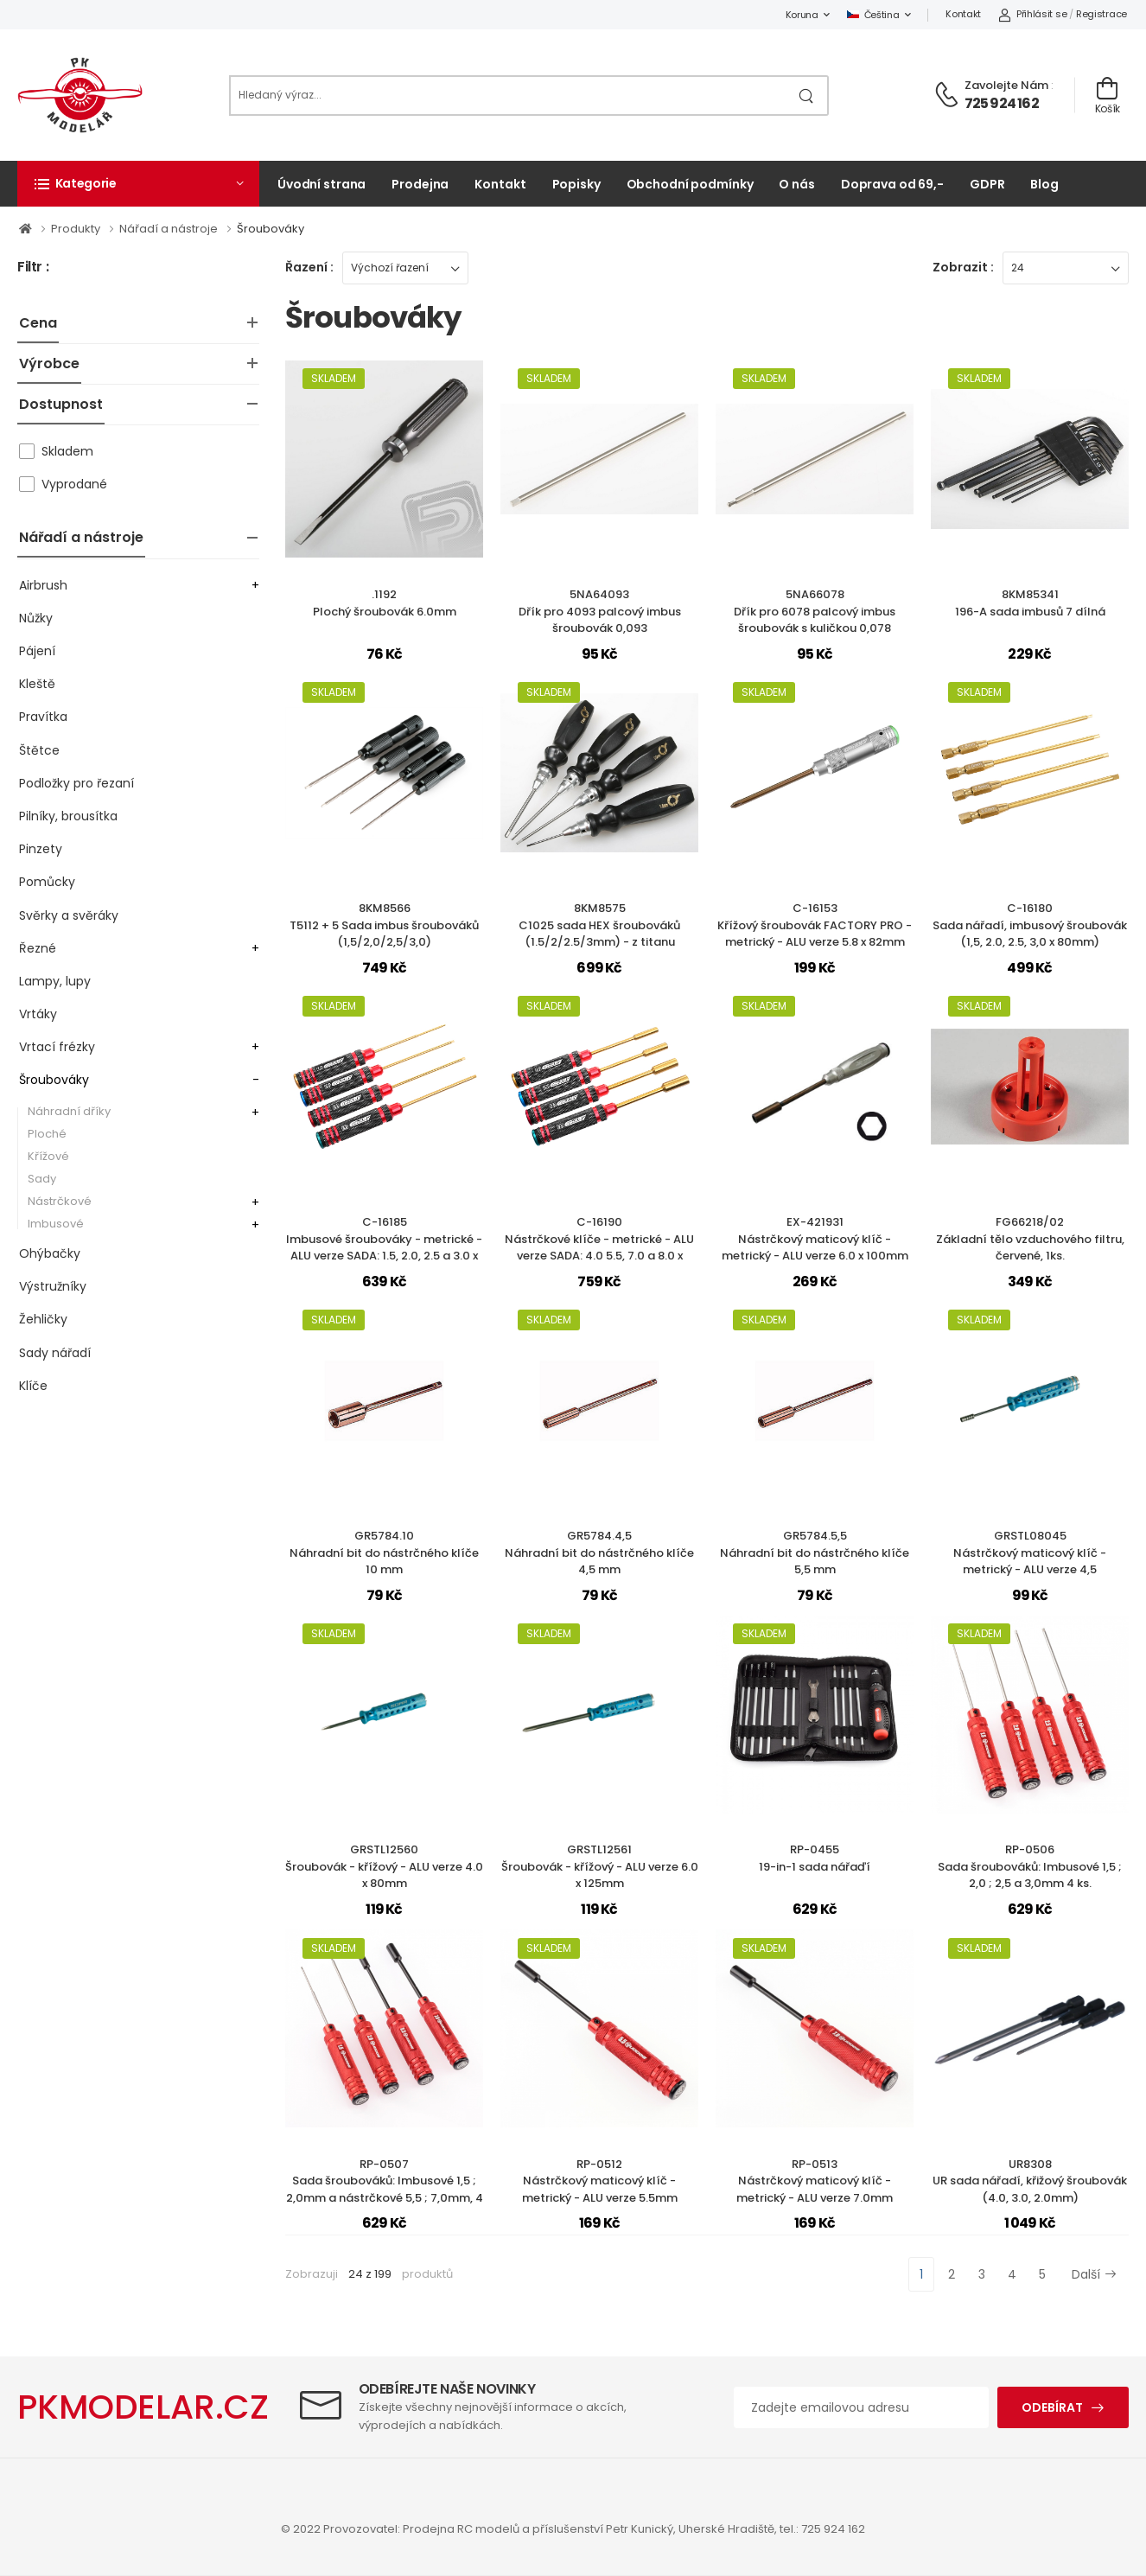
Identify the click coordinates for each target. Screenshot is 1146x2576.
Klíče (33, 1385)
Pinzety (40, 849)
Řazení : (309, 267)
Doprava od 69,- (892, 184)
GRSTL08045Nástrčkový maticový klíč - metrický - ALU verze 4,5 (1029, 1552)
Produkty (77, 228)
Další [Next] (1094, 2274)
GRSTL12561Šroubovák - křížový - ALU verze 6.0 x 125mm (599, 1866)
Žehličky (43, 1319)
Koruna (802, 15)
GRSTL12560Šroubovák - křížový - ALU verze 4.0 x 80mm (384, 1866)
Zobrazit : (963, 267)
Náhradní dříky (69, 1111)
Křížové (48, 1156)
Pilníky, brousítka (68, 816)
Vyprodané (74, 484)
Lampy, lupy (55, 981)
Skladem (67, 451)
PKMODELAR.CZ (143, 2407)
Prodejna (420, 184)
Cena (38, 323)
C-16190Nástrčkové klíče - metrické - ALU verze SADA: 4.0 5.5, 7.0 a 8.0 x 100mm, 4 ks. (599, 1247)
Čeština (873, 15)
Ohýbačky (49, 1253)
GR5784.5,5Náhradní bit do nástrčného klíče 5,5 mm (814, 1552)
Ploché (47, 1133)
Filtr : (32, 267)
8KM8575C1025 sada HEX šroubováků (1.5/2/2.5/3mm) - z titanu (599, 925)
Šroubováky (270, 228)
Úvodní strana (321, 184)
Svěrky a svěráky (68, 915)
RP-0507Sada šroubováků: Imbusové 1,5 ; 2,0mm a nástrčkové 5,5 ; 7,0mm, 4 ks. (384, 2189)
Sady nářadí (55, 1352)
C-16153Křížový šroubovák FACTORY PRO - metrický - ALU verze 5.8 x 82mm (814, 925)
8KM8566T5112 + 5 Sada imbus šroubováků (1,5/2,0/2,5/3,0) (384, 925)
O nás (796, 184)
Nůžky (36, 618)
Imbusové (56, 1223)
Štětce (39, 750)
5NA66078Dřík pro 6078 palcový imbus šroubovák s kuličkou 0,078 (814, 611)
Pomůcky (47, 881)
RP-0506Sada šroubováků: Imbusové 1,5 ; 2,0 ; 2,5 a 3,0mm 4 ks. (1030, 1866)
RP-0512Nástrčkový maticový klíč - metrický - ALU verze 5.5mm (600, 2181)
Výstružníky (52, 1286)
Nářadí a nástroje (169, 228)
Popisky (576, 184)
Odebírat (1052, 2407)
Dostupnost (61, 404)
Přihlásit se (1032, 14)
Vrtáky (38, 1014)
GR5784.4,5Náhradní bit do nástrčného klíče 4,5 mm (599, 1552)
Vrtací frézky (57, 1046)
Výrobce (49, 363)
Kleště (37, 683)
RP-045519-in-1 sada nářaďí (814, 1858)
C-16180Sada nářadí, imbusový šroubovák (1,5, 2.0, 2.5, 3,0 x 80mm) (1030, 925)
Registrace (1101, 14)
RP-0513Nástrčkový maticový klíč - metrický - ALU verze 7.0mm (814, 2181)
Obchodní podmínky (690, 184)
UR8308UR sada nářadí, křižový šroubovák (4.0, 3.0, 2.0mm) (1030, 2181)
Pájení (37, 651)
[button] (138, 183)
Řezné (37, 948)
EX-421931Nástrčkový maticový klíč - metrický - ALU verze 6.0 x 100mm (815, 1239)
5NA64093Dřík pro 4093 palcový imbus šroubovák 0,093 (600, 611)
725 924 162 (1002, 103)
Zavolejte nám (1006, 85)
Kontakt (963, 14)
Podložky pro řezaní (76, 783)
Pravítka (43, 716)
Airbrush (43, 585)
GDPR (987, 184)
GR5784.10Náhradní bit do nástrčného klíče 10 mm (384, 1552)
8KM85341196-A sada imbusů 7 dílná (1030, 603)
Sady (42, 1178)
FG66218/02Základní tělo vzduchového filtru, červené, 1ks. (1030, 1239)
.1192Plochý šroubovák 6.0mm (384, 603)
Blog (1044, 184)
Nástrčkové (60, 1201)
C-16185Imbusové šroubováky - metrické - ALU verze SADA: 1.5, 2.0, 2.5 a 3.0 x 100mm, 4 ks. (384, 1247)
